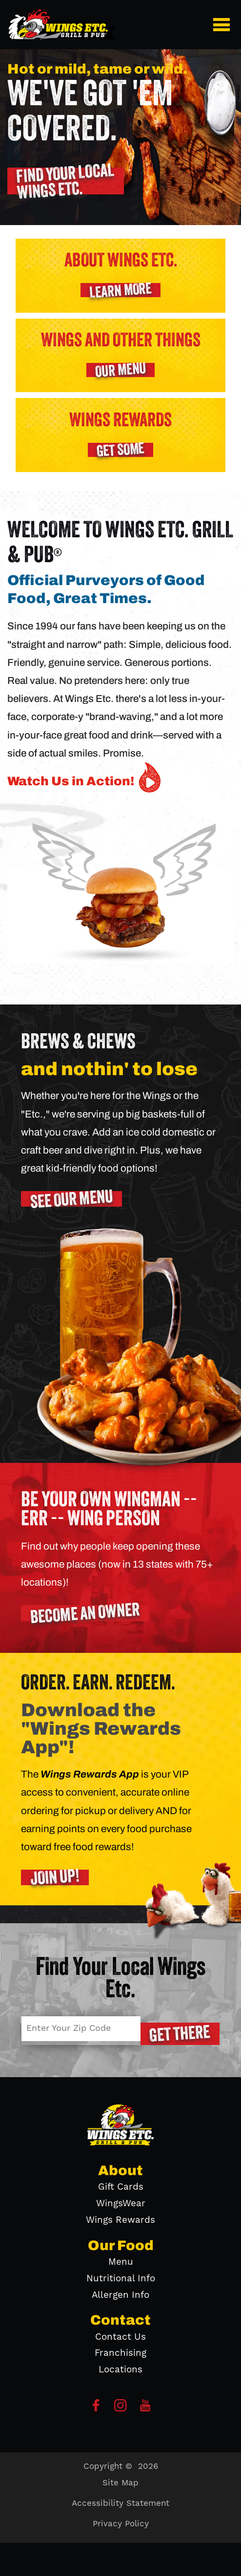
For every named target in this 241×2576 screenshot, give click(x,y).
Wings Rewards (120, 2220)
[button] (223, 24)
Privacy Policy (121, 2524)
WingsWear (120, 2203)
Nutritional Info (120, 2278)
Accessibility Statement (120, 2503)
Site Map (120, 2483)
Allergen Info (120, 2295)
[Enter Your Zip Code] (80, 2028)
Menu (120, 2262)
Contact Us (120, 2337)
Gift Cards (120, 2187)
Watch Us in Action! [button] (86, 777)
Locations (120, 2369)
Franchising (120, 2353)
